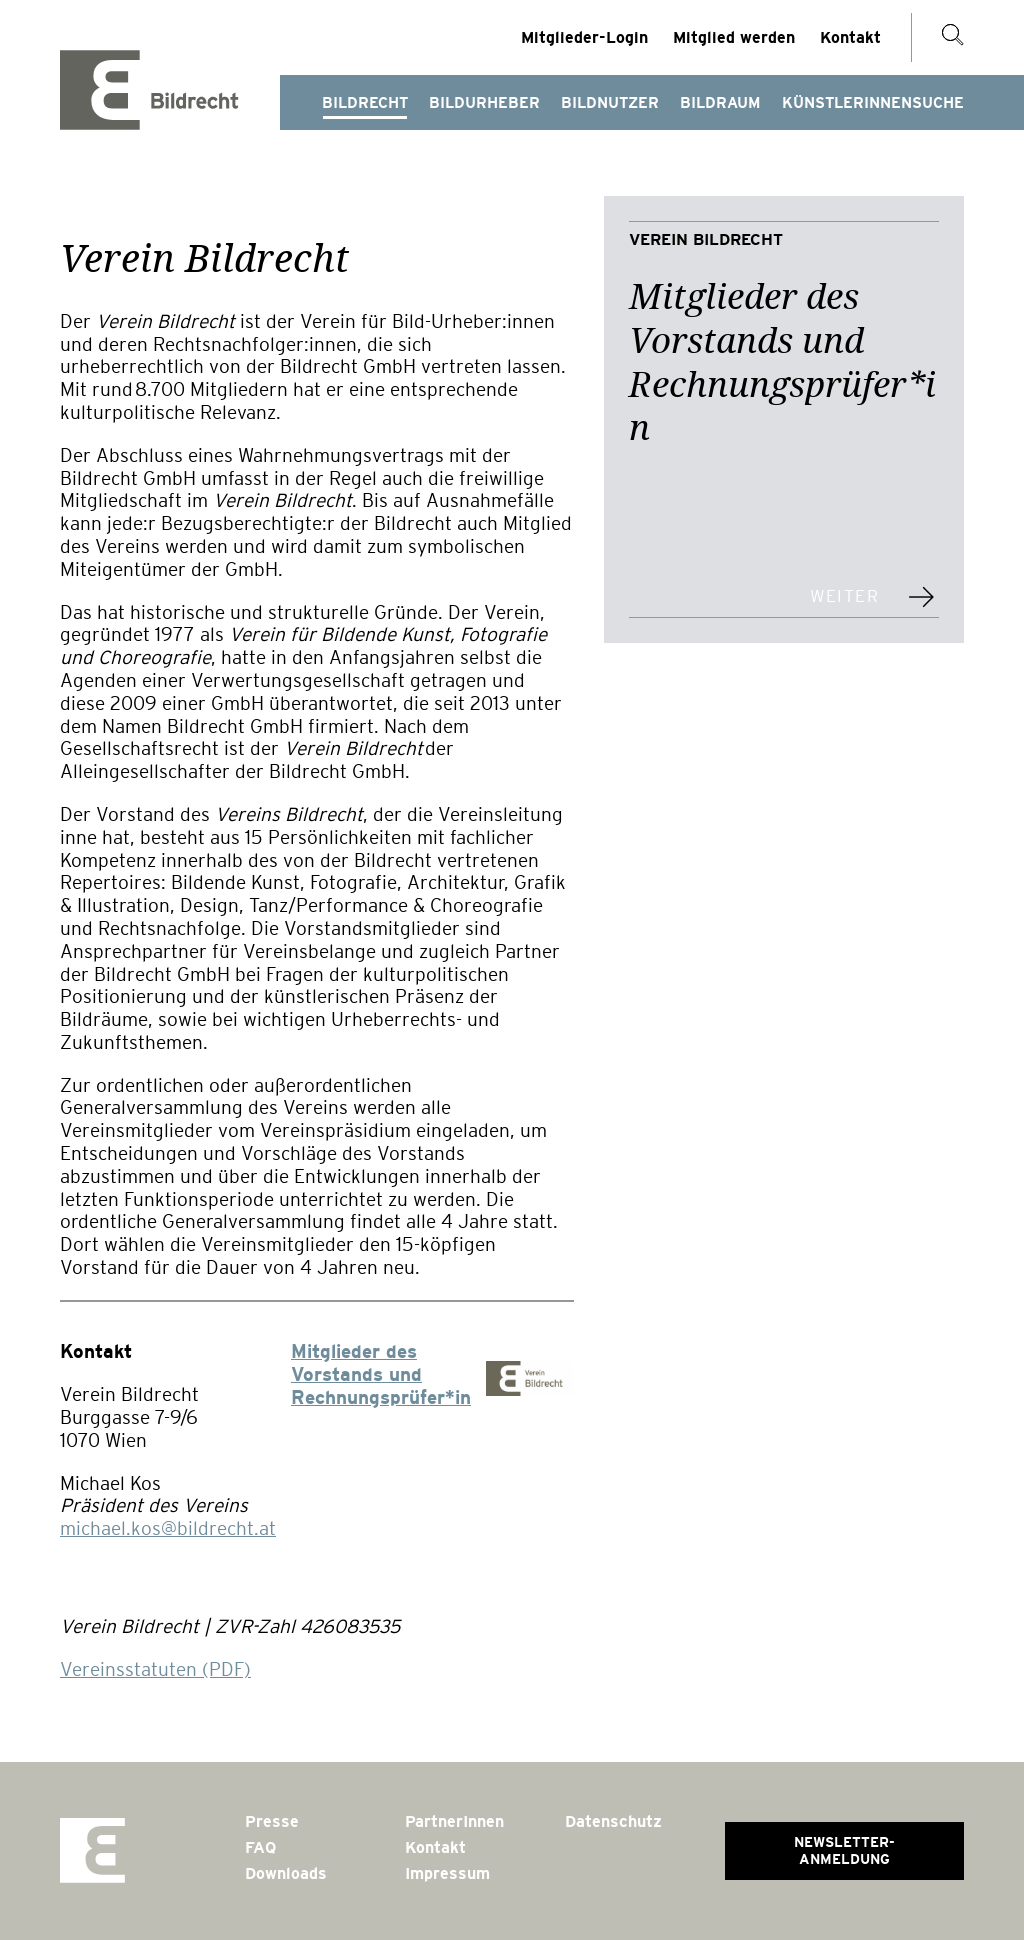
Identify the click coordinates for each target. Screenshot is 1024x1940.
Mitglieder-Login (584, 37)
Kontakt (850, 37)
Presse (272, 1821)
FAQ (260, 1847)
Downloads (286, 1873)
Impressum (447, 1873)
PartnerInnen (454, 1821)
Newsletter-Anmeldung (844, 1850)
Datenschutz (613, 1821)
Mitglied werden (734, 37)
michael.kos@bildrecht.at (168, 1528)
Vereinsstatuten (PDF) (155, 1669)
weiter (844, 596)
